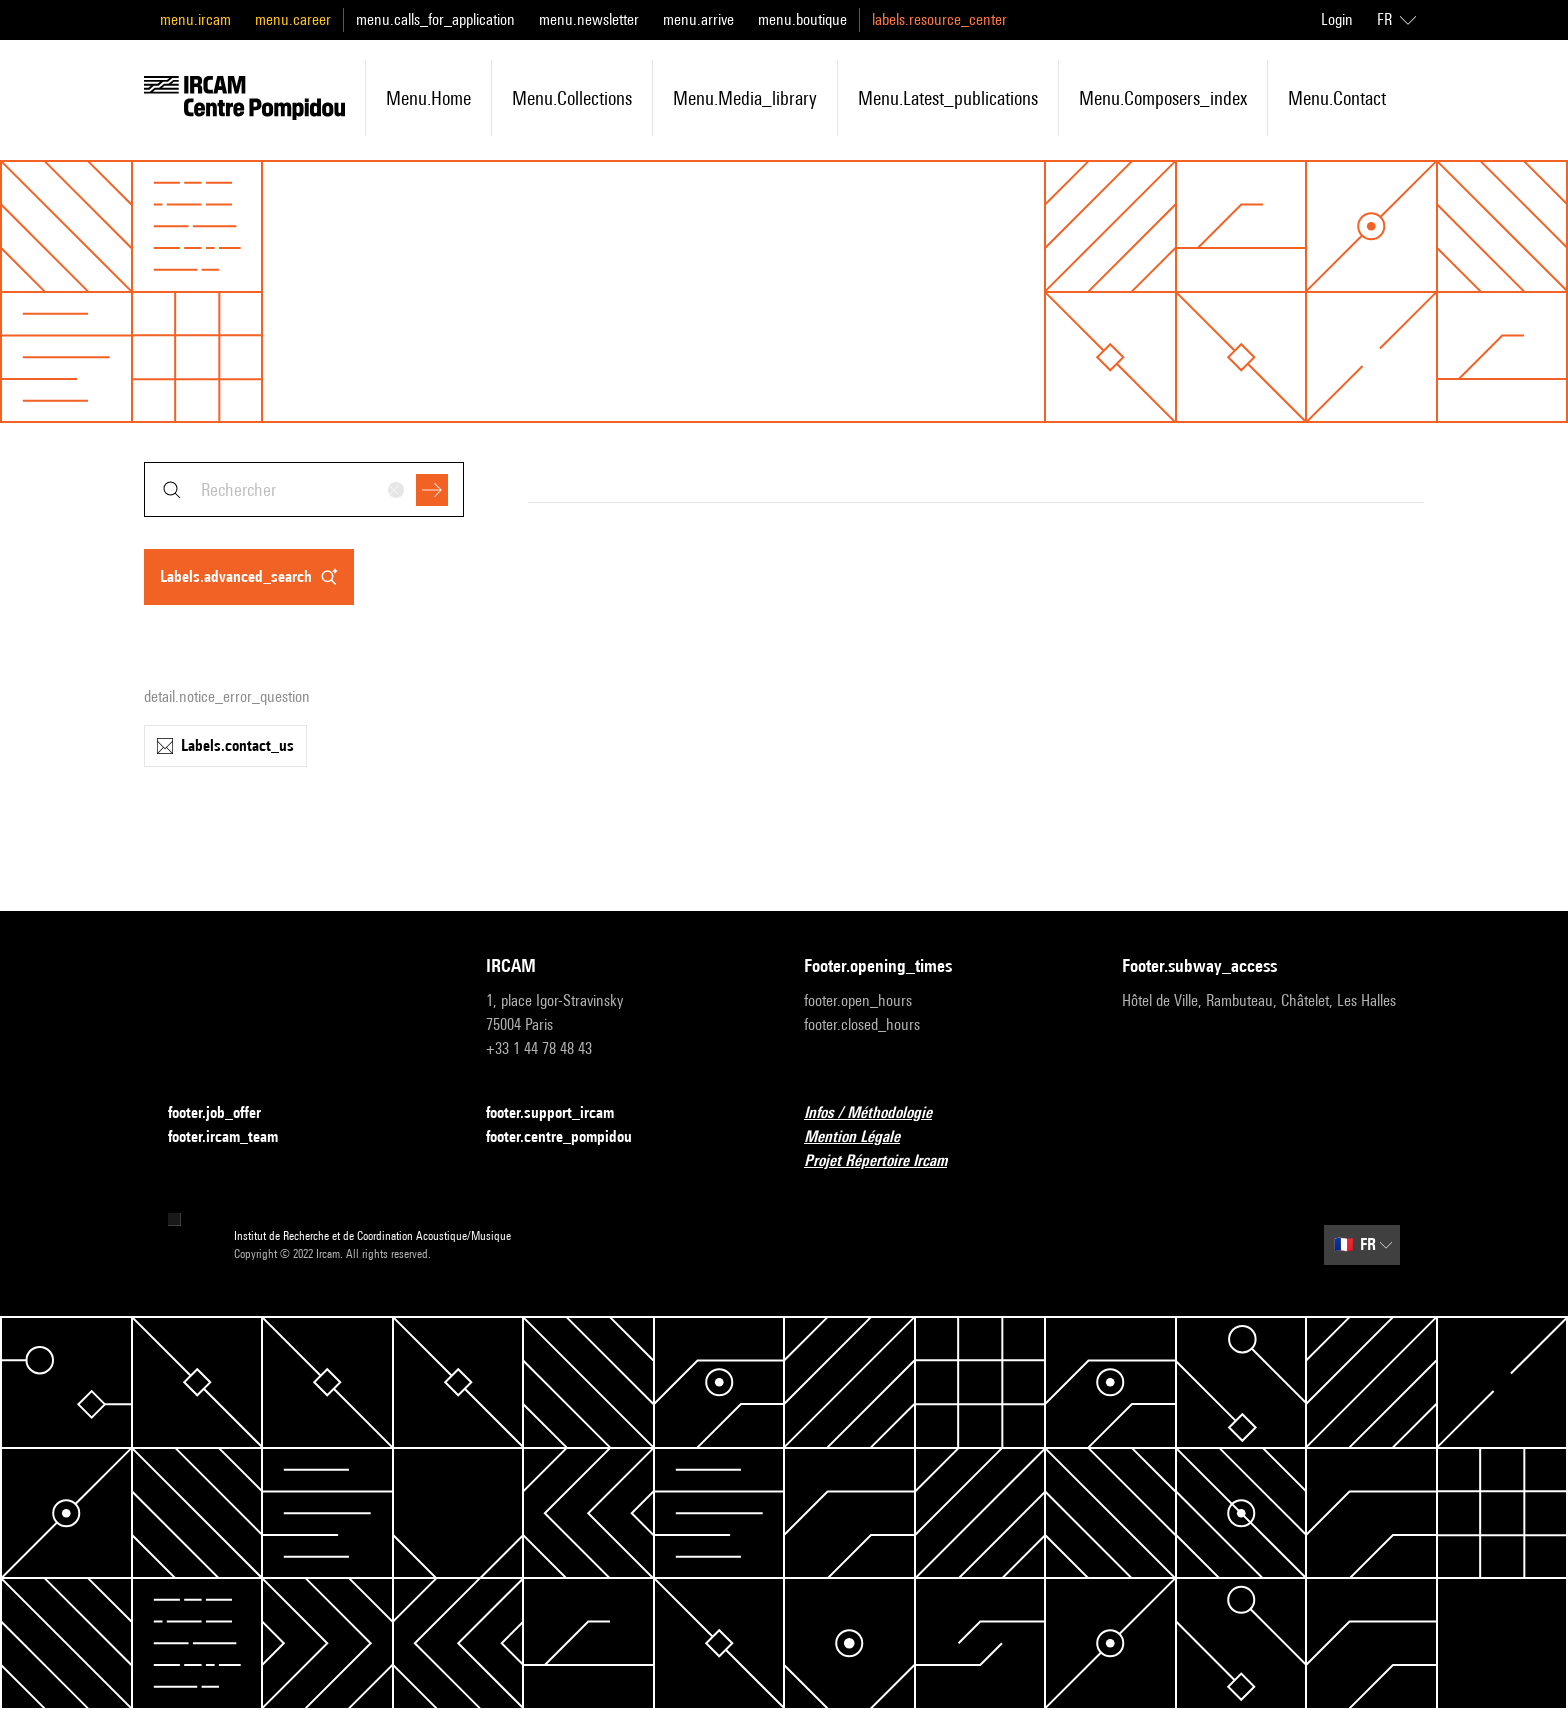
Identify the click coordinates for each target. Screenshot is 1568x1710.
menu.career (293, 19)
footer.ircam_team (235, 1137)
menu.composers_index (1163, 98)
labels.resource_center (939, 19)
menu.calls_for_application (435, 19)
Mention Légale (864, 1137)
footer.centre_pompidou (571, 1137)
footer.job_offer (226, 1113)
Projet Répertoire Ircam (887, 1161)
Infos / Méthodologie (880, 1113)
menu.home (428, 98)
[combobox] (304, 489)
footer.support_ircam (562, 1113)
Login (1337, 19)
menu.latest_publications (948, 98)
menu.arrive (698, 19)
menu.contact (1337, 98)
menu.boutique (802, 19)
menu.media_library (745, 98)
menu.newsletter (589, 19)
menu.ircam (195, 19)
